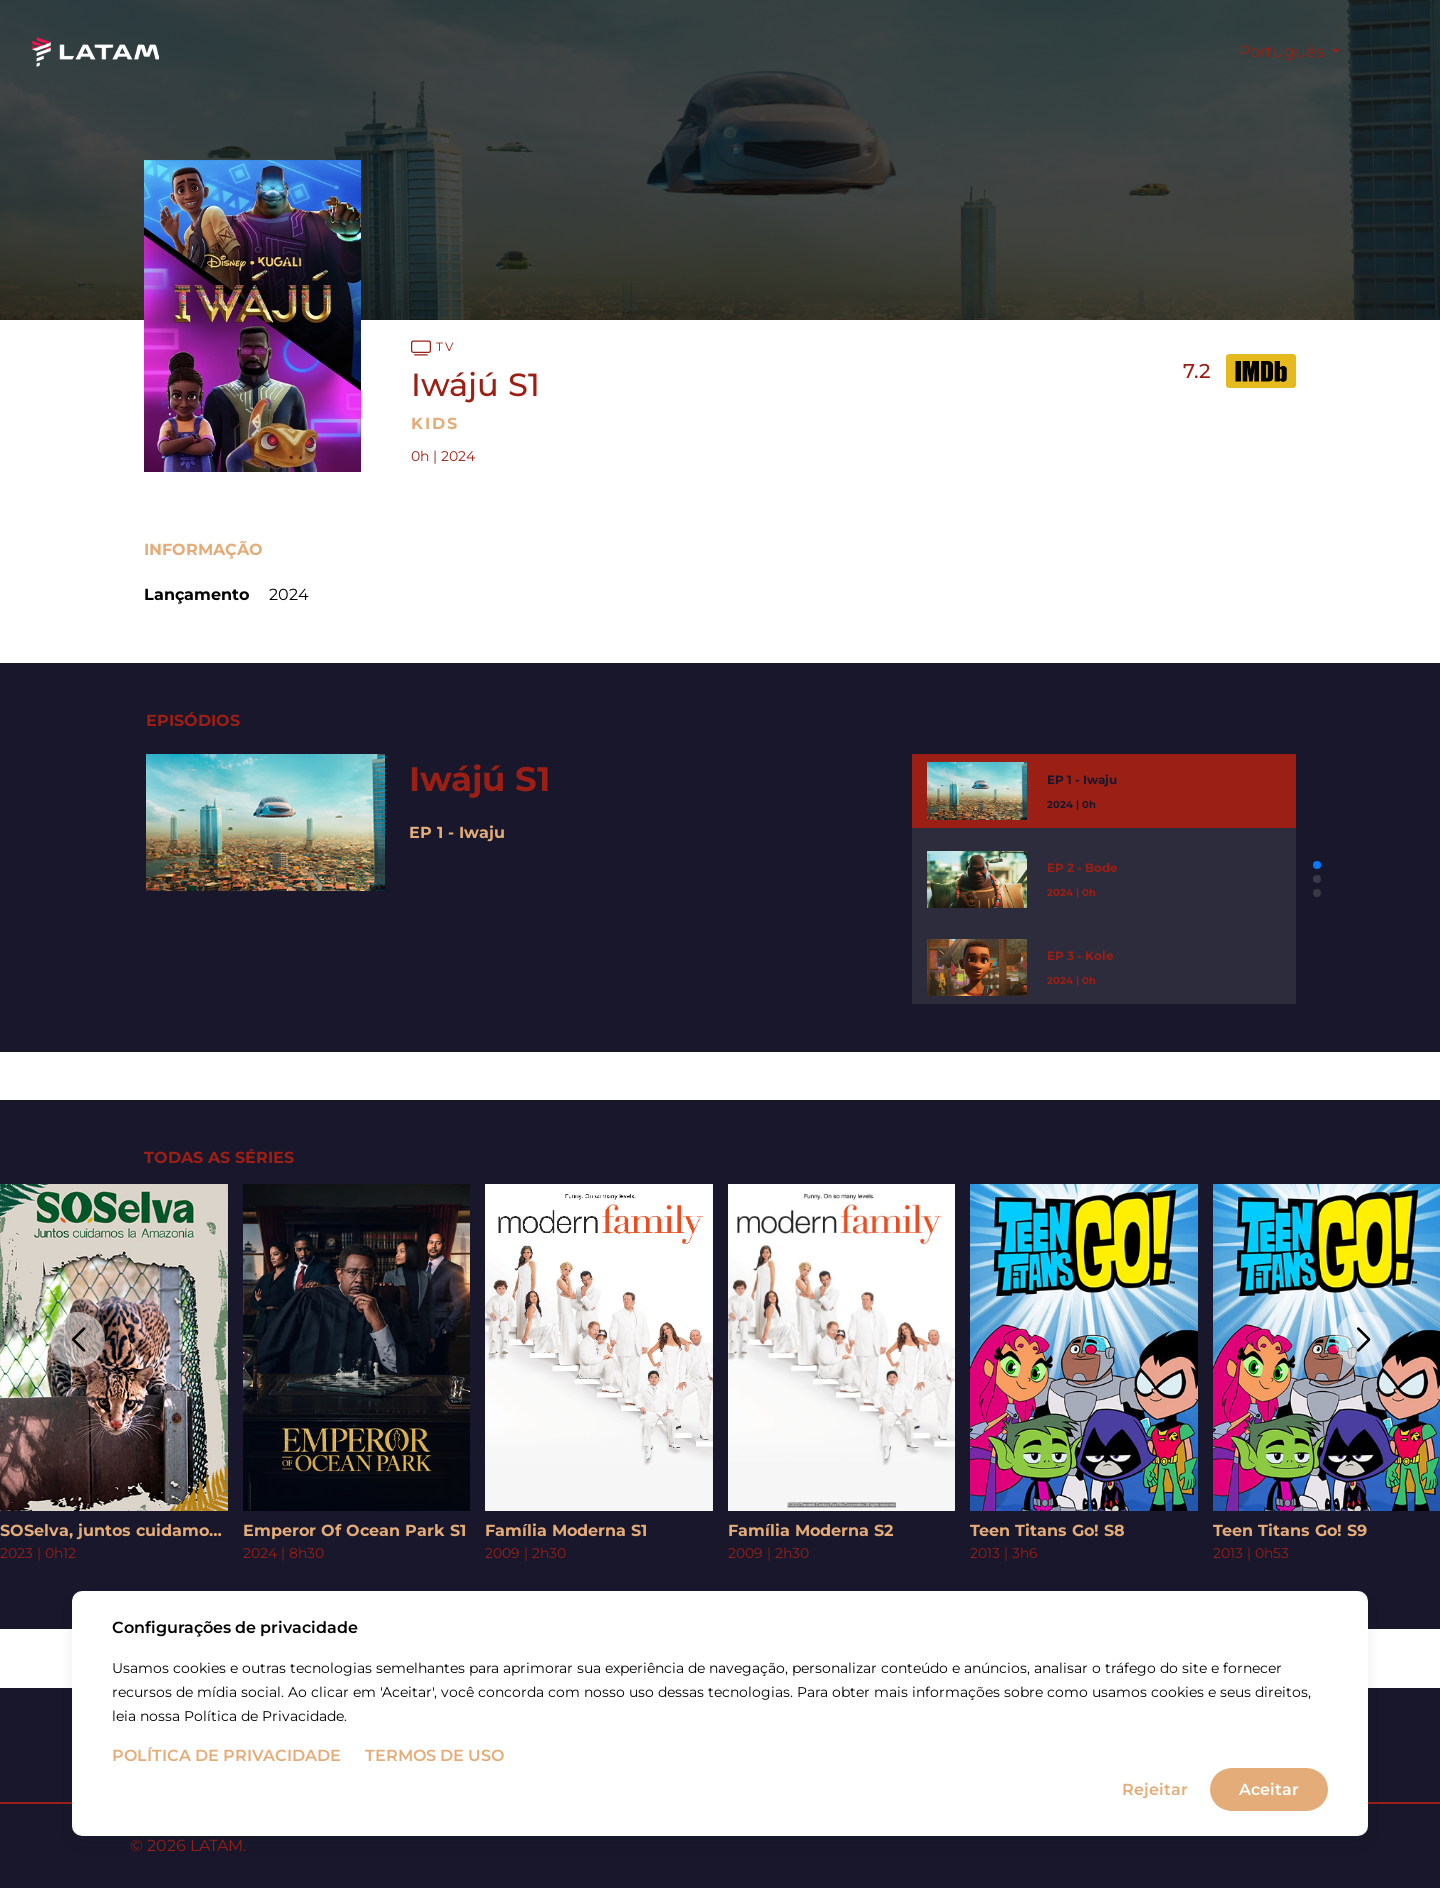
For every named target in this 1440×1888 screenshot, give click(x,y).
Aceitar (1269, 1810)
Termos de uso (434, 1777)
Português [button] (1283, 51)
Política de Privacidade (226, 1777)
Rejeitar (1155, 1810)
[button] (1317, 865)
